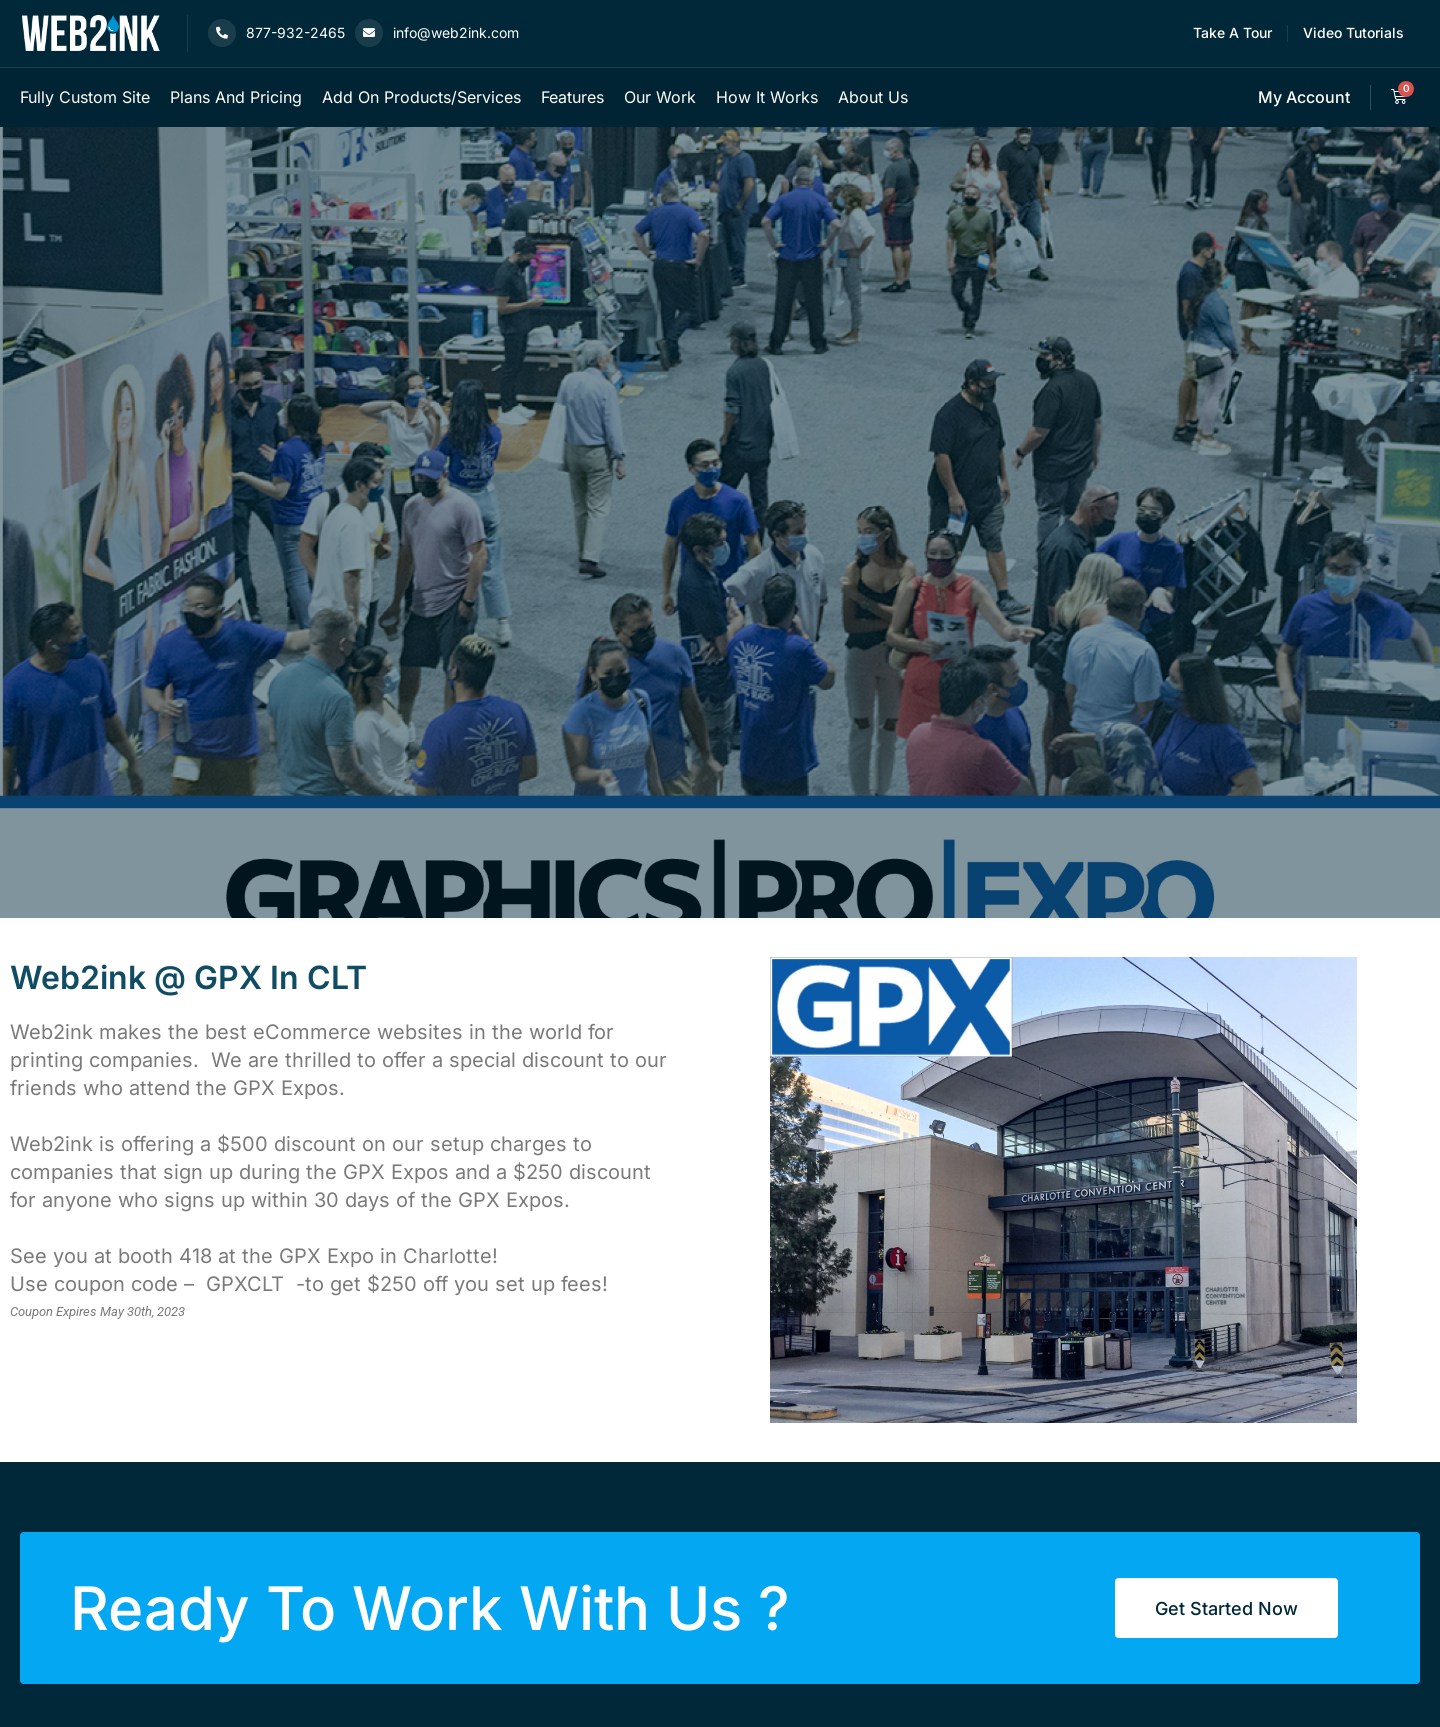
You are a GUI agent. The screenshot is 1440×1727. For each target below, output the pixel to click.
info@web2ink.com (456, 32)
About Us (873, 97)
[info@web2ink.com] (369, 33)
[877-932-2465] (222, 33)
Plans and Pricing (236, 97)
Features (572, 97)
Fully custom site (85, 97)
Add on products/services (421, 97)
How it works (767, 97)
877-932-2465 (295, 32)
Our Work (660, 97)
